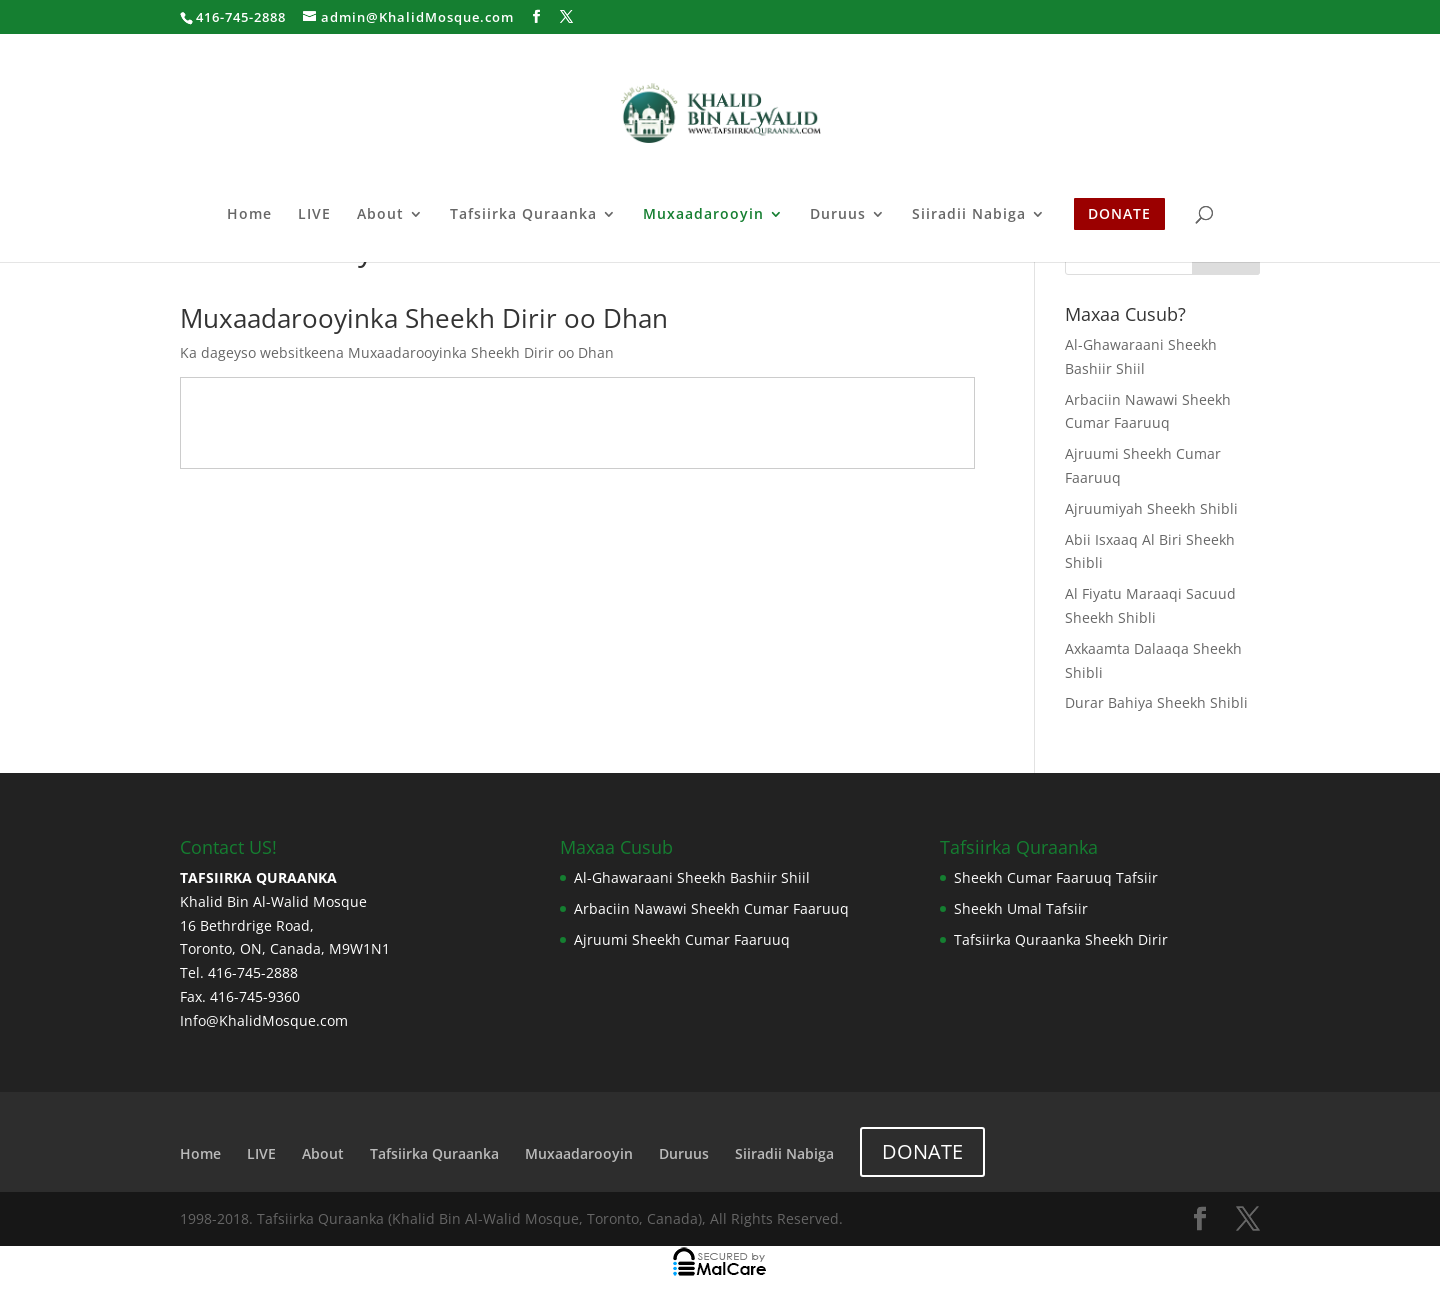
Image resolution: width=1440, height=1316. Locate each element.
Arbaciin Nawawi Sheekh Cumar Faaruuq (711, 908)
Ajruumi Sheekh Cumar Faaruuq (682, 939)
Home (249, 215)
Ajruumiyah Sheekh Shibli (1151, 508)
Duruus (838, 215)
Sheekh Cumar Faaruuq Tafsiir (1056, 877)
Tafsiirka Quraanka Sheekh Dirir (1061, 939)
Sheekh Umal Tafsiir (1021, 908)
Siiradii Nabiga (969, 215)
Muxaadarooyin (703, 215)
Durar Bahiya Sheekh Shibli (1156, 702)
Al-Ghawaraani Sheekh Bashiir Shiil (692, 877)
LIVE (314, 215)
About (380, 215)
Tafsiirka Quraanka (523, 215)
